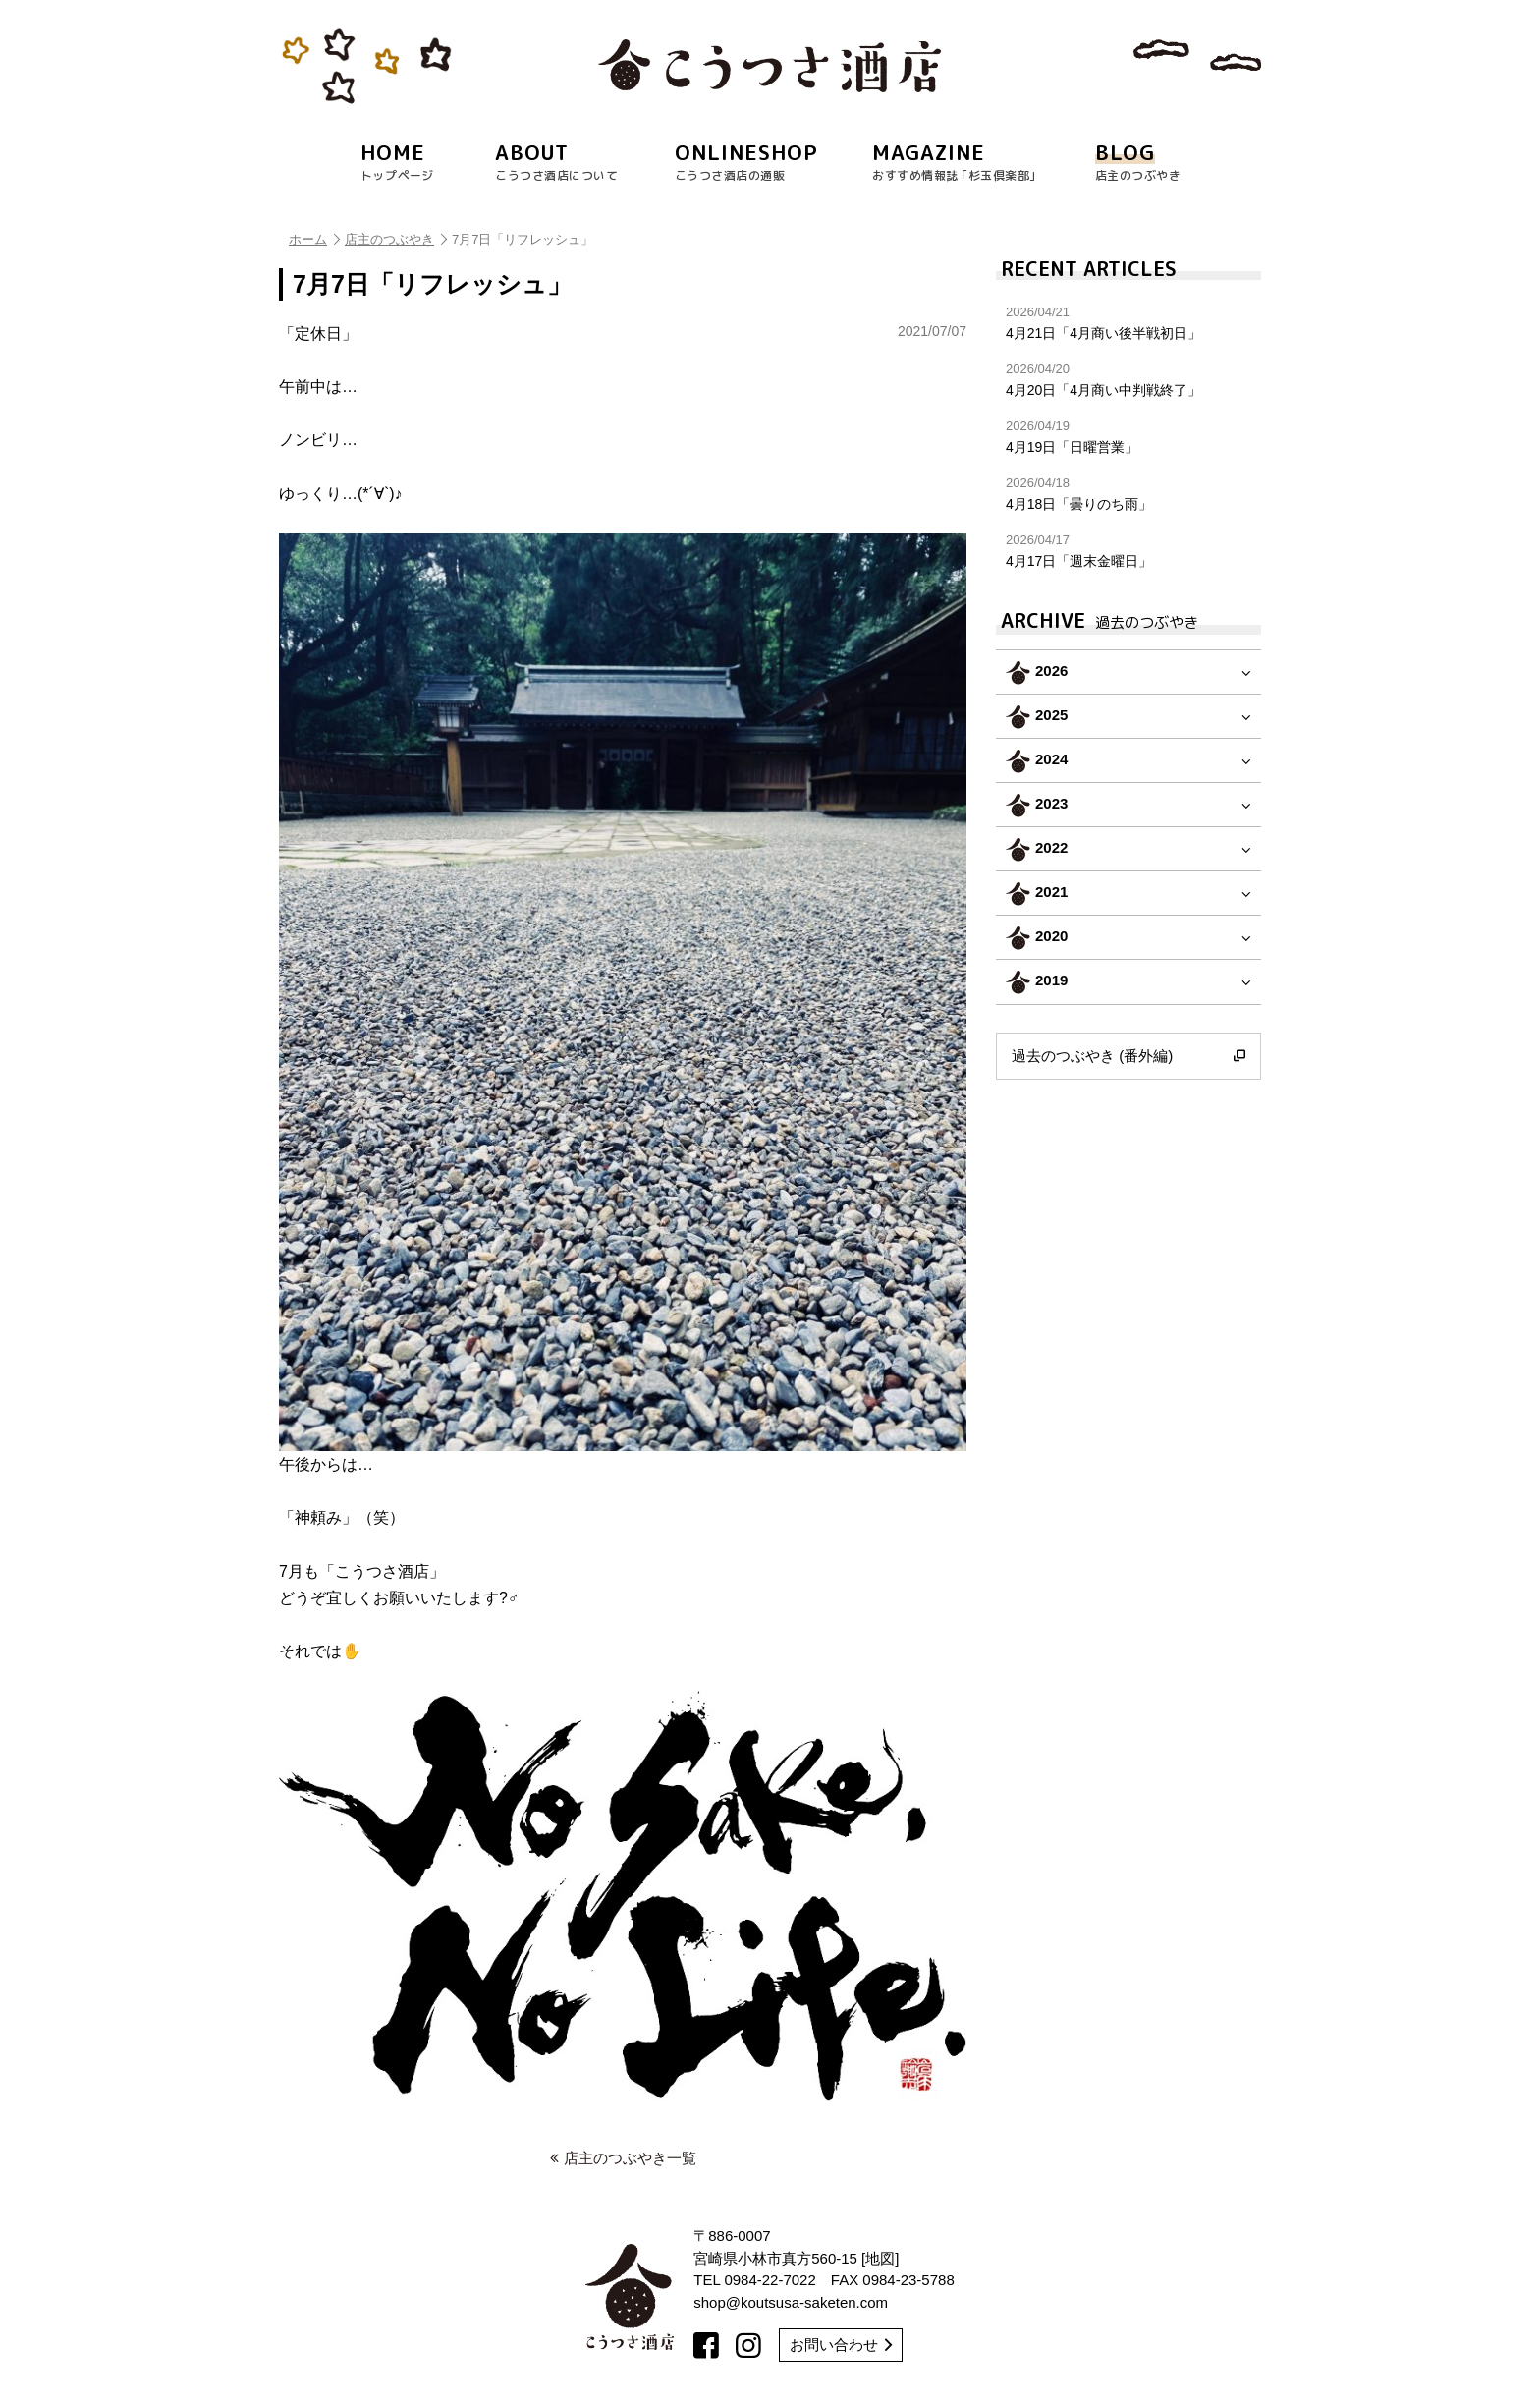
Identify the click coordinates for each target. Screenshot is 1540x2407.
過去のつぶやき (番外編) (1128, 1056)
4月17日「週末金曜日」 (1128, 550)
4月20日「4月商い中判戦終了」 (1128, 380)
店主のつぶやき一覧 (623, 2158)
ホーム (314, 239)
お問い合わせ (841, 2344)
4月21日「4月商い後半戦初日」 (1128, 323)
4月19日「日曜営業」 (1128, 437)
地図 (880, 2258)
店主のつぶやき (396, 239)
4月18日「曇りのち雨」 (1128, 494)
